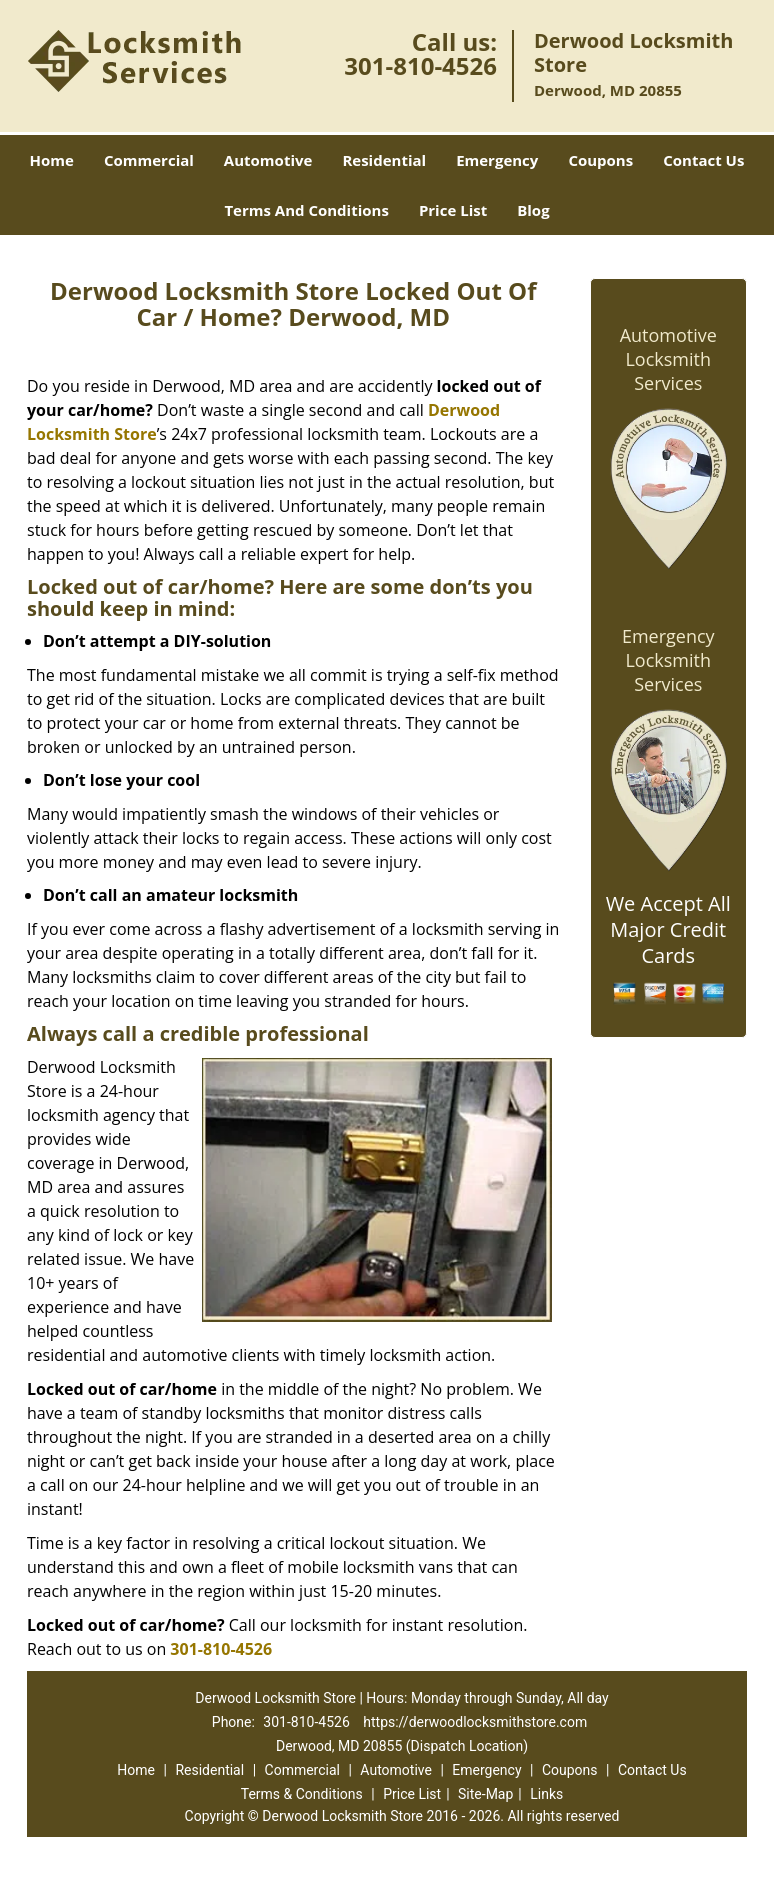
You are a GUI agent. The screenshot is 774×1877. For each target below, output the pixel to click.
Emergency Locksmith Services (668, 660)
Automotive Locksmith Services (668, 359)
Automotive (268, 160)
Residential (384, 160)
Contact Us (703, 160)
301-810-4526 (420, 65)
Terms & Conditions (302, 1794)
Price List (453, 210)
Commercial (149, 160)
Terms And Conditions (306, 210)
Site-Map (485, 1794)
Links (546, 1794)
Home (52, 160)
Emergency (497, 160)
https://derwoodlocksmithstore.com (475, 1722)
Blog (533, 210)
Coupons (600, 160)
